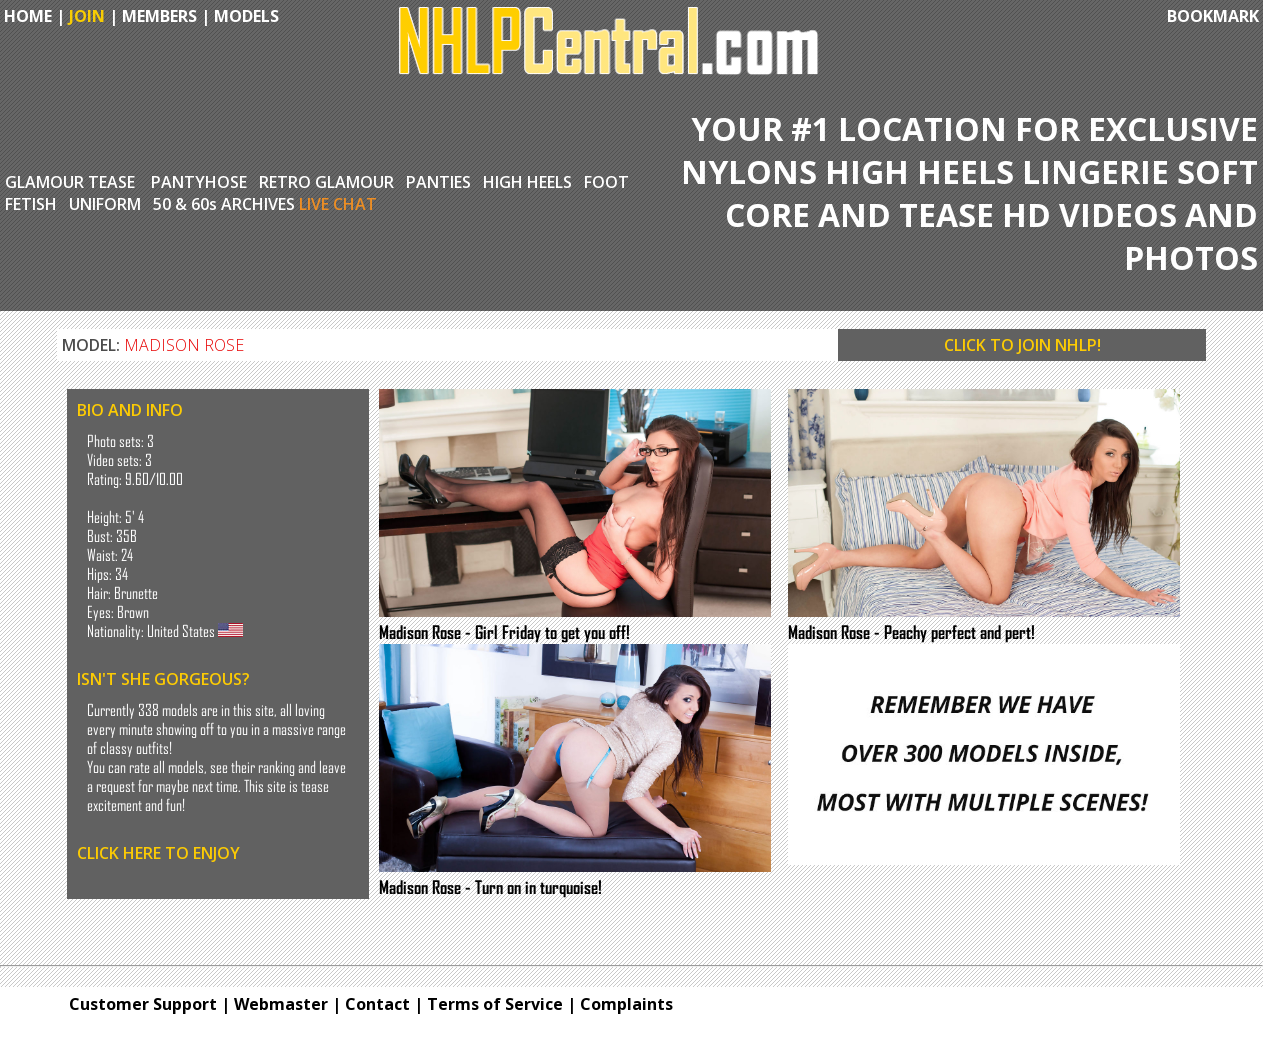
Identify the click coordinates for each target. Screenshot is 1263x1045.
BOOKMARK (1213, 16)
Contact (377, 1004)
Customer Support (143, 1004)
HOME (26, 16)
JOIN (87, 16)
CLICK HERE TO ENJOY (158, 853)
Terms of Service (495, 1004)
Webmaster (281, 1004)
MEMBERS (159, 16)
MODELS (246, 16)
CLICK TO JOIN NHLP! (1022, 345)
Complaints (626, 1004)
